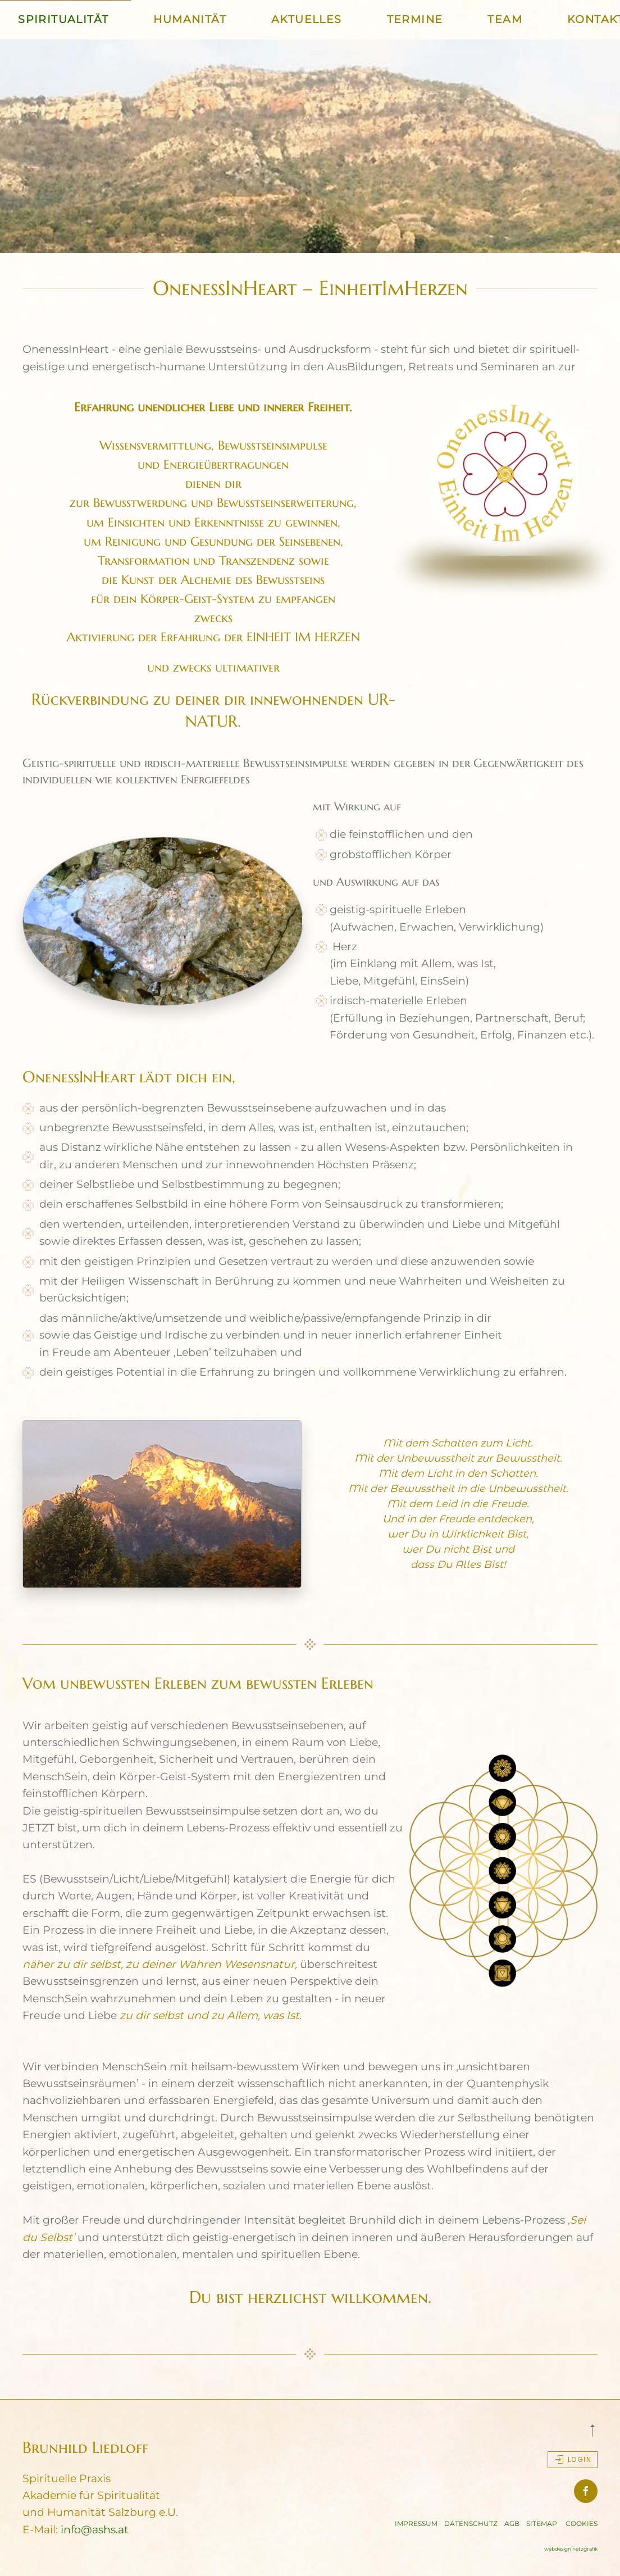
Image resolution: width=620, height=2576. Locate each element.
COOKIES (582, 2523)
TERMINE (415, 19)
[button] (592, 2430)
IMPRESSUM (416, 2523)
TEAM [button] (504, 19)
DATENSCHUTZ (471, 2523)
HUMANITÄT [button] (189, 19)
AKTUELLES (306, 19)
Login (573, 2459)
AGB (511, 2523)
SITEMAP (541, 2523)
